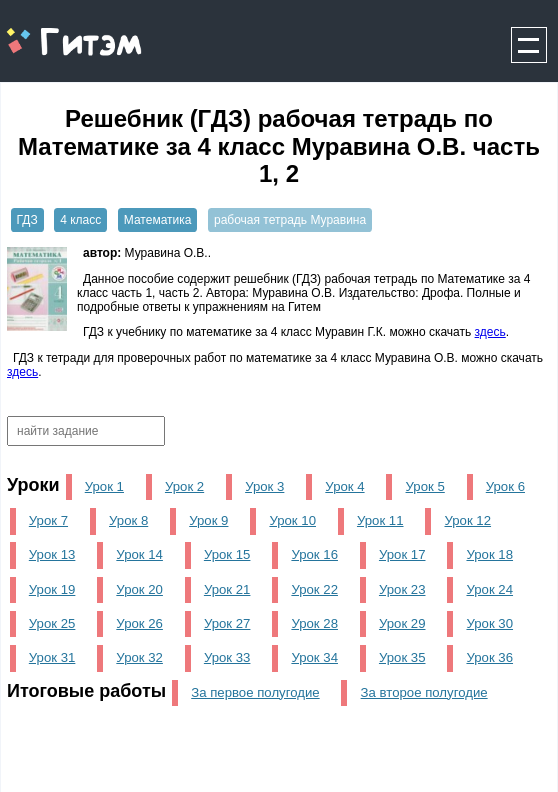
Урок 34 (314, 657)
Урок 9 (208, 520)
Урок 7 (48, 520)
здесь (490, 332)
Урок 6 (505, 486)
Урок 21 (227, 589)
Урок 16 (314, 554)
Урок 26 (139, 623)
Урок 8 (128, 520)
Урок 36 (489, 657)
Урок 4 (344, 486)
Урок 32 (139, 657)
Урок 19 (52, 589)
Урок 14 (139, 554)
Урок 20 (139, 589)
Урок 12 (467, 520)
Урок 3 (264, 486)
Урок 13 (52, 554)
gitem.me (53, 30)
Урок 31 (52, 657)
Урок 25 (52, 623)
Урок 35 (402, 657)
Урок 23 (402, 589)
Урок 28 (314, 623)
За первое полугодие (255, 692)
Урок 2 (184, 486)
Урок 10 (292, 520)
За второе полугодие (424, 692)
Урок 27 (227, 623)
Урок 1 (104, 486)
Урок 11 (380, 520)
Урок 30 (489, 623)
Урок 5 (425, 486)
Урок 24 (489, 589)
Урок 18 (489, 554)
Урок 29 (402, 623)
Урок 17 (402, 554)
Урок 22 (314, 589)
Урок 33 (227, 657)
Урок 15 (227, 554)
